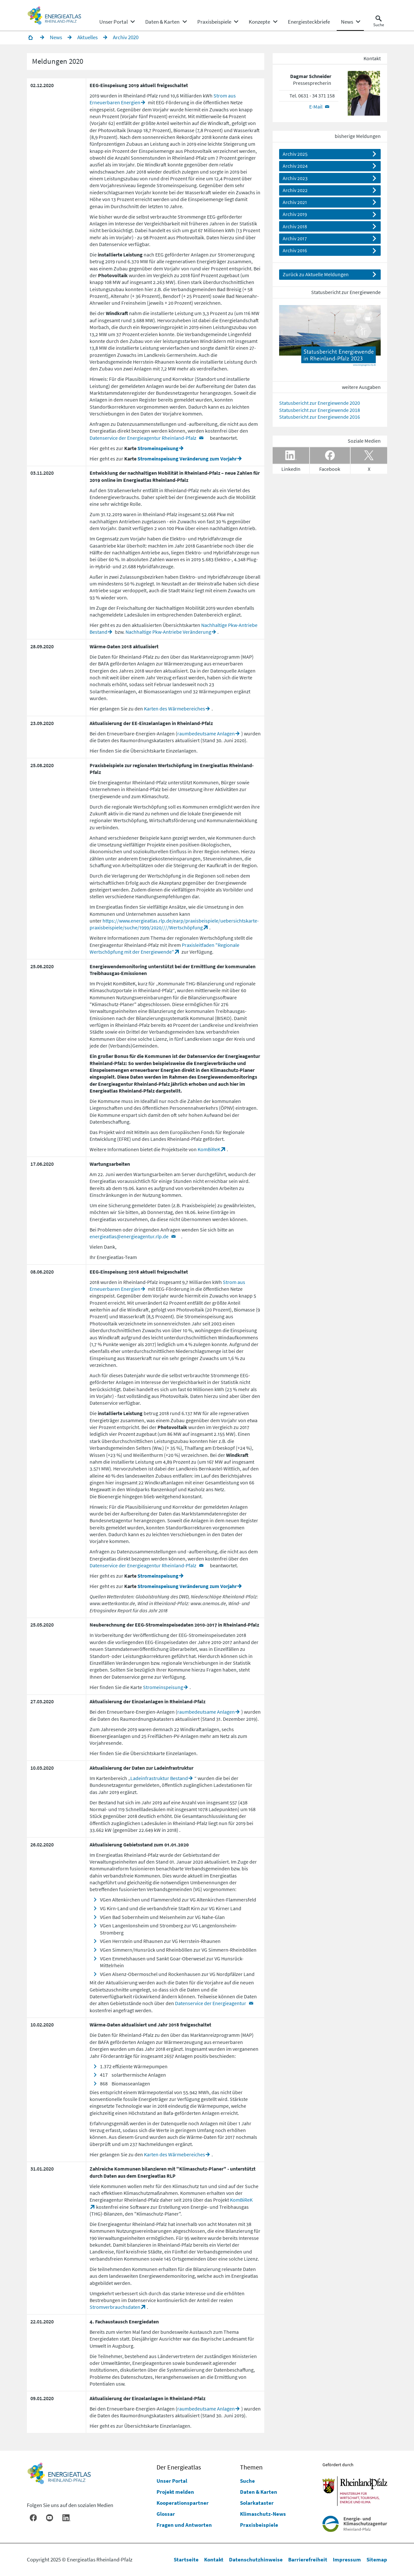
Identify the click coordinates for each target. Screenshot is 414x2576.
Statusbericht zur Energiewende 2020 (319, 403)
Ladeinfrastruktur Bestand (159, 1778)
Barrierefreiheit (307, 2559)
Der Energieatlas (179, 2467)
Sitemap (376, 2559)
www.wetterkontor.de (112, 1604)
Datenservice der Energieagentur (210, 2004)
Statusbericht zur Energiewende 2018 (319, 410)
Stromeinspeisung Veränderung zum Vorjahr (187, 459)
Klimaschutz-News (263, 2513)
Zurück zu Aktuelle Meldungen (316, 274)
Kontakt (213, 2559)
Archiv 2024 (295, 166)
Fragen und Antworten (184, 2524)
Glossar (166, 2513)
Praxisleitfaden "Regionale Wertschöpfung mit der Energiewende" (164, 948)
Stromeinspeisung (158, 448)
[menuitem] (113, 21)
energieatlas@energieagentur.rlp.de (129, 1236)
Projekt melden (175, 2491)
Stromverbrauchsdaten (115, 2307)
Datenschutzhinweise (256, 2559)
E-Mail (315, 107)
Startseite (186, 2559)
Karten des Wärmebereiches (174, 709)
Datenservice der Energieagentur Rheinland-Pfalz (143, 438)
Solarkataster (257, 2502)
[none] (116, 22)
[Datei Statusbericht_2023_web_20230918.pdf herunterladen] (330, 339)
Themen (251, 2467)
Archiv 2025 (295, 154)
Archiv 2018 (295, 226)
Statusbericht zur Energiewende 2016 (319, 417)
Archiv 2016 (295, 251)
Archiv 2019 (295, 214)
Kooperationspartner (183, 2502)
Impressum (347, 2559)
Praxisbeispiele (259, 2524)
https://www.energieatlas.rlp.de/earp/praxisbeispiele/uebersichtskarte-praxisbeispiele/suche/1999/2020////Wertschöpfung (174, 924)
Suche (247, 2480)
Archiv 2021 (295, 202)
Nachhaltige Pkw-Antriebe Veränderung (168, 632)
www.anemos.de (208, 1604)
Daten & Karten (258, 2491)
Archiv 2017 (295, 238)
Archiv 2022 (295, 190)
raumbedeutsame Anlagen (206, 734)
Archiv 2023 (295, 178)
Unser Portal (172, 2480)
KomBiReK (209, 1150)
